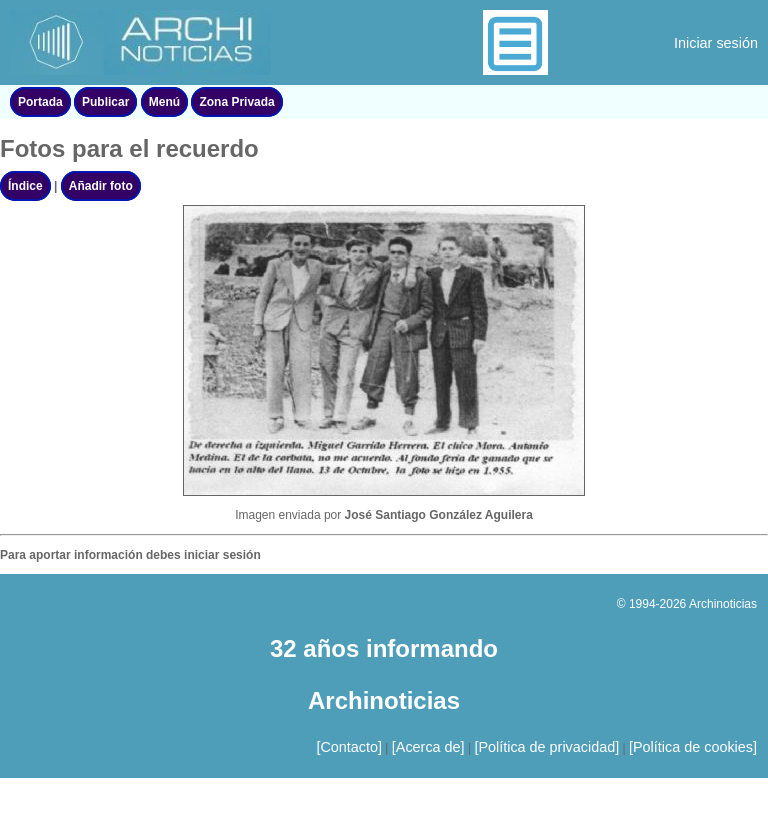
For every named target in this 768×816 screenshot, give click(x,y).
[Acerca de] (428, 747)
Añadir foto (101, 186)
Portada (40, 102)
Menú (164, 102)
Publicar (105, 102)
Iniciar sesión (716, 43)
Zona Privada (236, 102)
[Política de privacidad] (546, 747)
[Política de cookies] (693, 747)
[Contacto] (349, 747)
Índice (25, 186)
